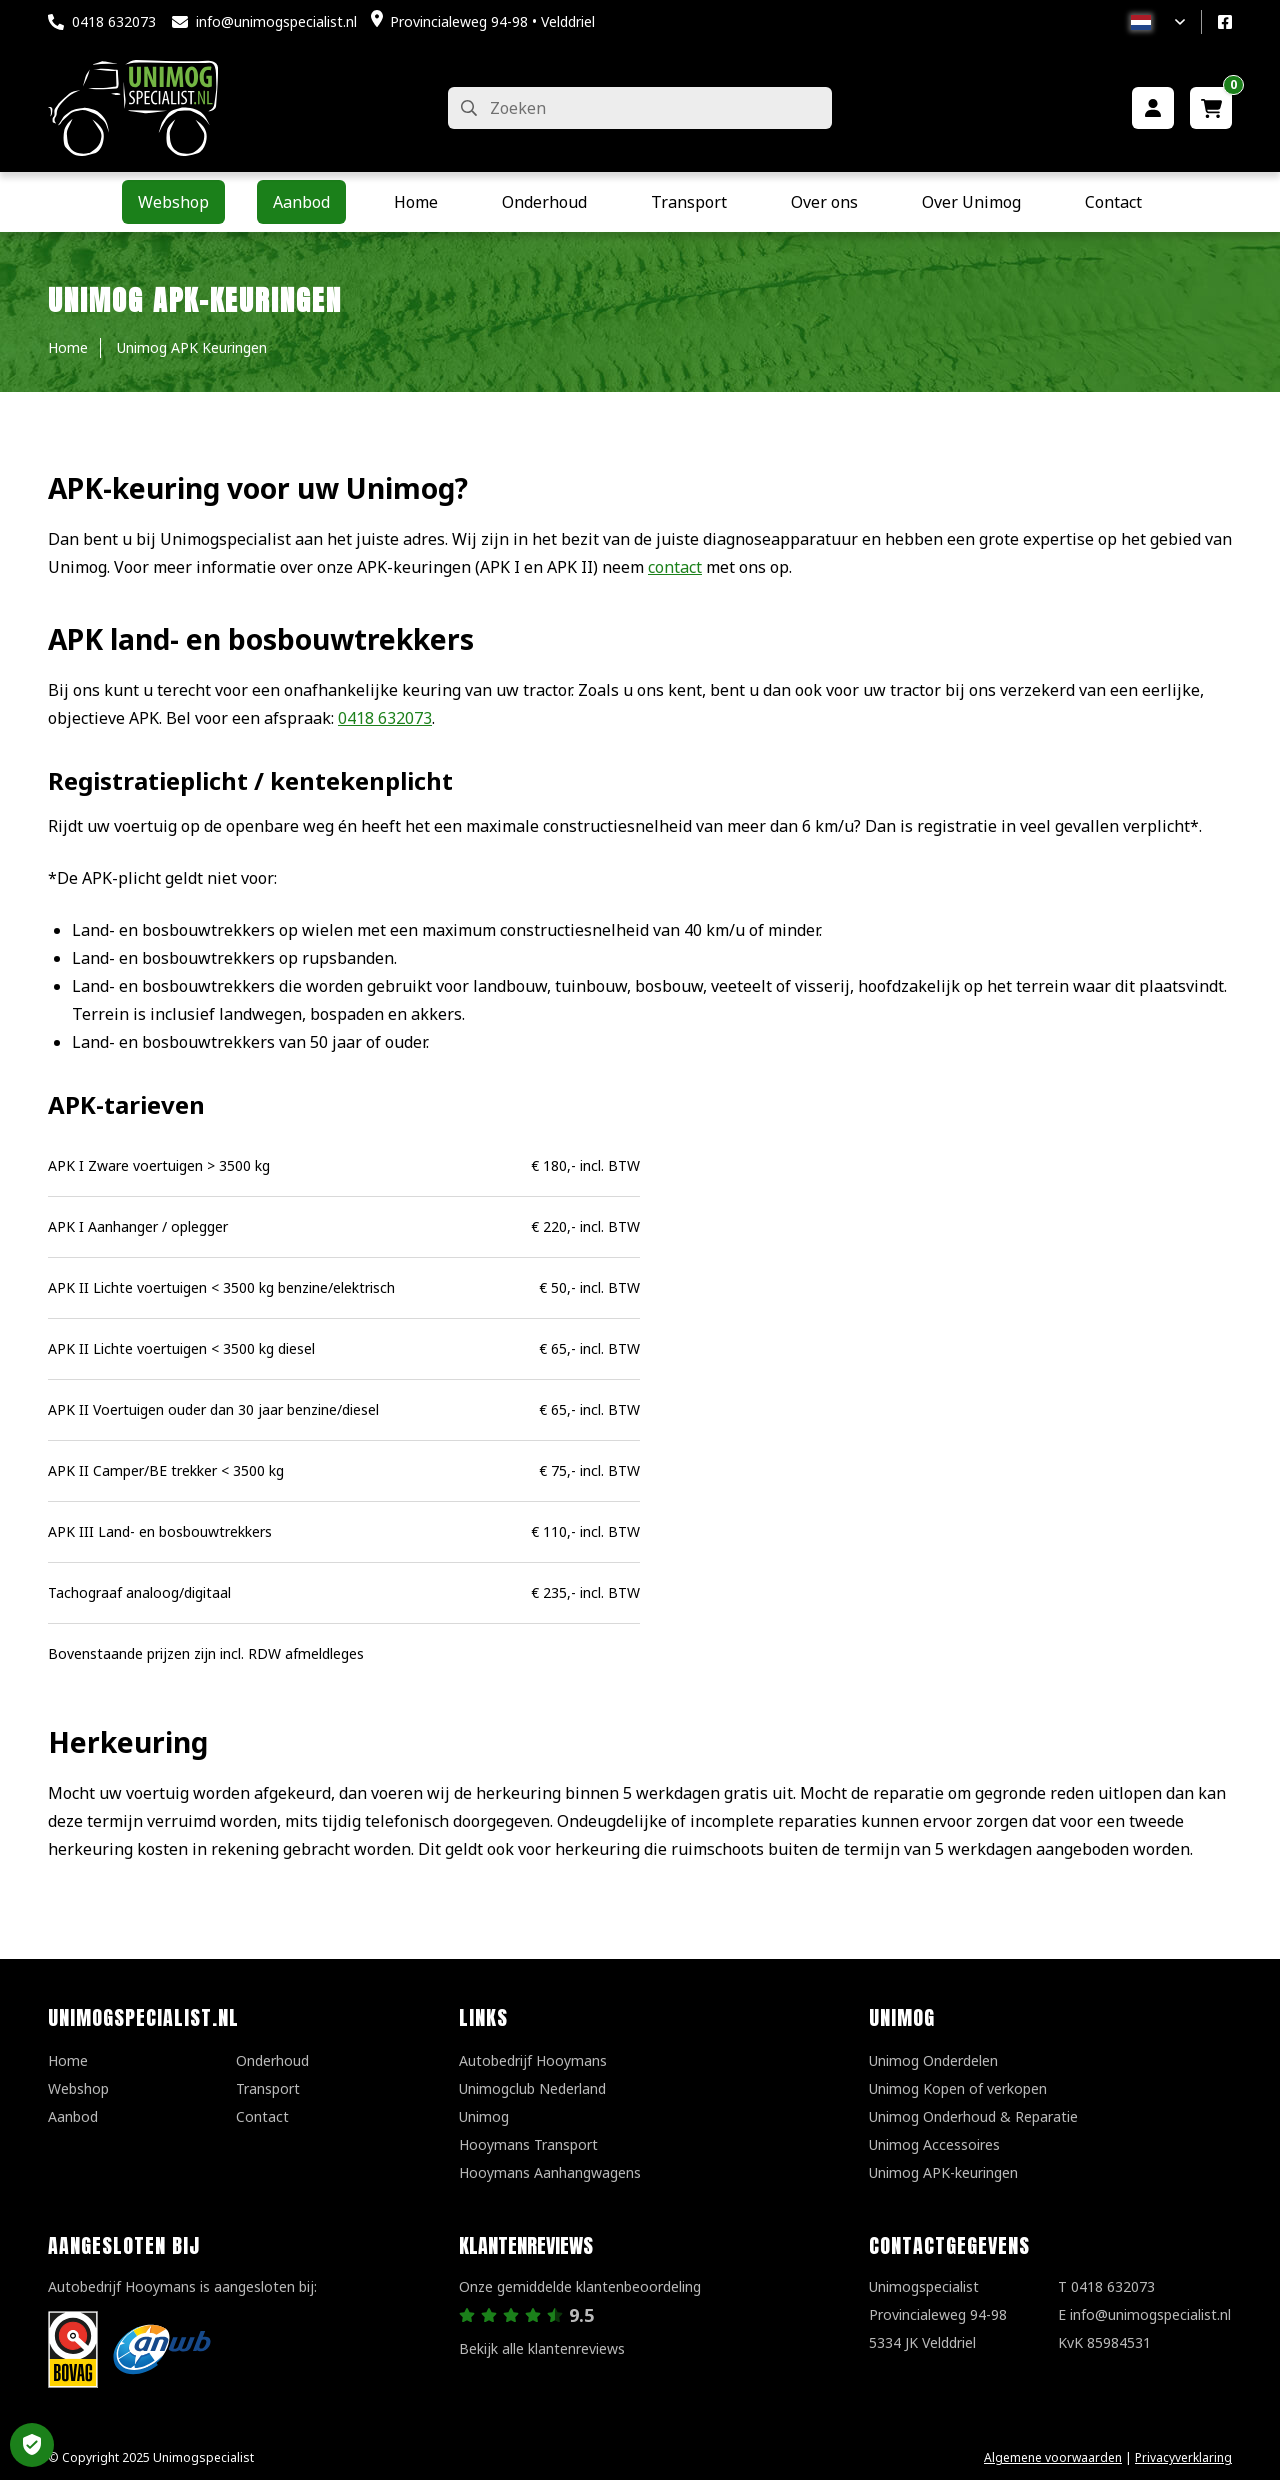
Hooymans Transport (528, 2144)
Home (68, 2060)
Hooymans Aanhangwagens (550, 2172)
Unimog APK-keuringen (943, 2172)
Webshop (78, 2088)
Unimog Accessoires (934, 2144)
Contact (262, 2116)
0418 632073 (114, 21)
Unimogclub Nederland (532, 2088)
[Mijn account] (1153, 108)
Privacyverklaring (1183, 2457)
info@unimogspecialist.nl (276, 21)
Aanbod (73, 2116)
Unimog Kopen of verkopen (958, 2088)
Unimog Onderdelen (933, 2060)
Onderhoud (272, 2060)
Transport (268, 2088)
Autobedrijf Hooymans (533, 2060)
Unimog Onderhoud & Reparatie (973, 2116)
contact (675, 567)
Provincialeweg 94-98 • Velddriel (492, 21)
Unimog (484, 2116)
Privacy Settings (32, 2445)
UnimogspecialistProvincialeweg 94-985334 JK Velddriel (938, 2314)
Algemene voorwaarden (1053, 2457)
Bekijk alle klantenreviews (542, 2348)
